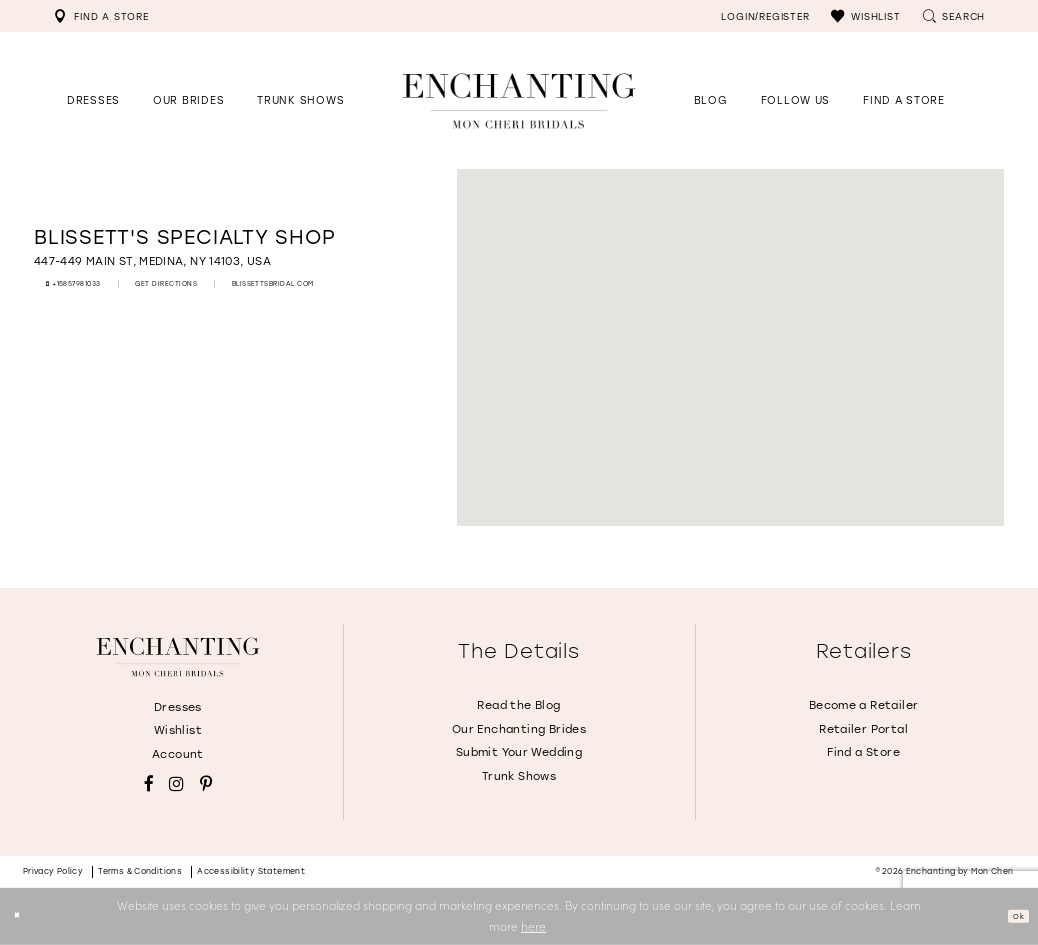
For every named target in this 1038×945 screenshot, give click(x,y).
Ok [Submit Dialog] (1011, 916)
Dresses (178, 707)
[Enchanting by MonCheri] (178, 657)
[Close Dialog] (22, 916)
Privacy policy (53, 871)
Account (178, 754)
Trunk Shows (519, 776)
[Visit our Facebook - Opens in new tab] (149, 784)
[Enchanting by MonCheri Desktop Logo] (519, 100)
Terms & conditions (140, 871)
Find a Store (863, 752)
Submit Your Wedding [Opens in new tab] (519, 752)
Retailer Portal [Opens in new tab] (863, 729)
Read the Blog (518, 705)
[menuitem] (101, 16)
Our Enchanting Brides (519, 729)
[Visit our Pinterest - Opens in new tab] (206, 784)
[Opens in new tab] (795, 100)
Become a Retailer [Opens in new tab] (864, 705)
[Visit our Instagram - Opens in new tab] (176, 784)
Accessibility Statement (251, 871)
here (533, 926)
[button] (865, 16)
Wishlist (178, 730)
